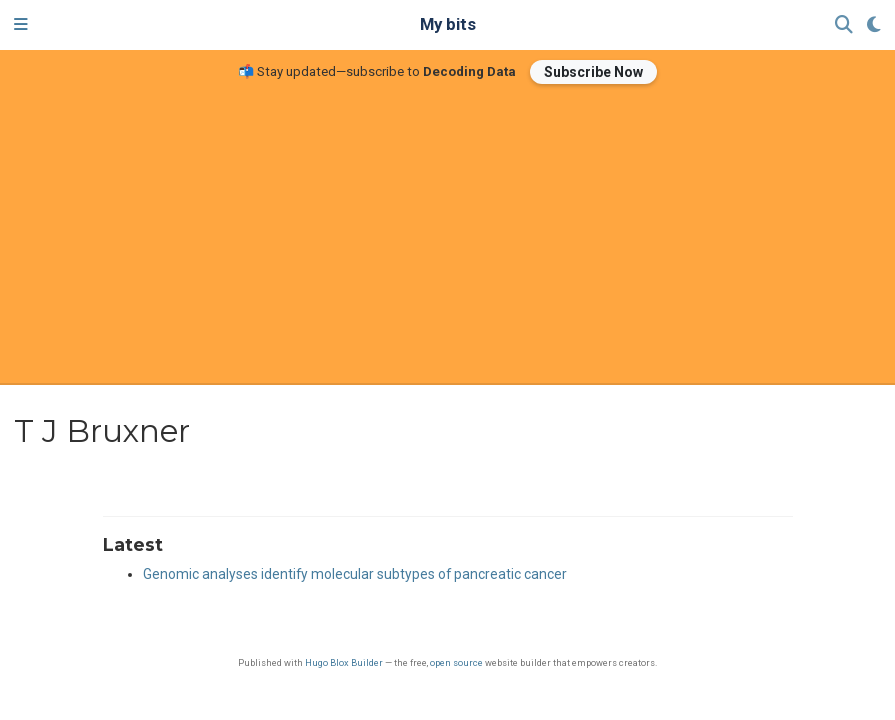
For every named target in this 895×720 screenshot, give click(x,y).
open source (456, 662)
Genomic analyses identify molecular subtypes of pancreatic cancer (355, 574)
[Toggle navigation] (21, 25)
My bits (448, 24)
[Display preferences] (874, 25)
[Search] (844, 25)
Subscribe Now (593, 72)
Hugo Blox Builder (344, 662)
